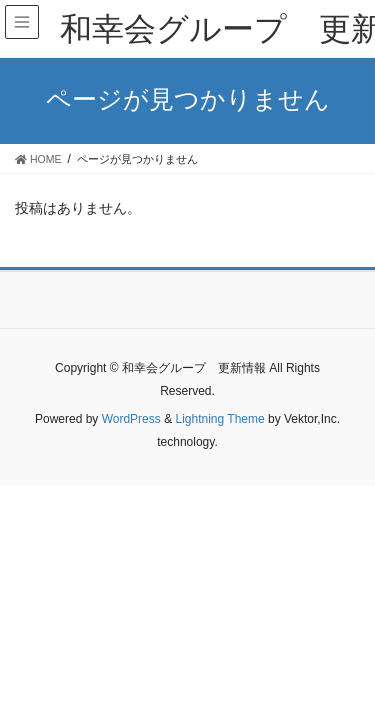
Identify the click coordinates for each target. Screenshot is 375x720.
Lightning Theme (219, 419)
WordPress (131, 419)
